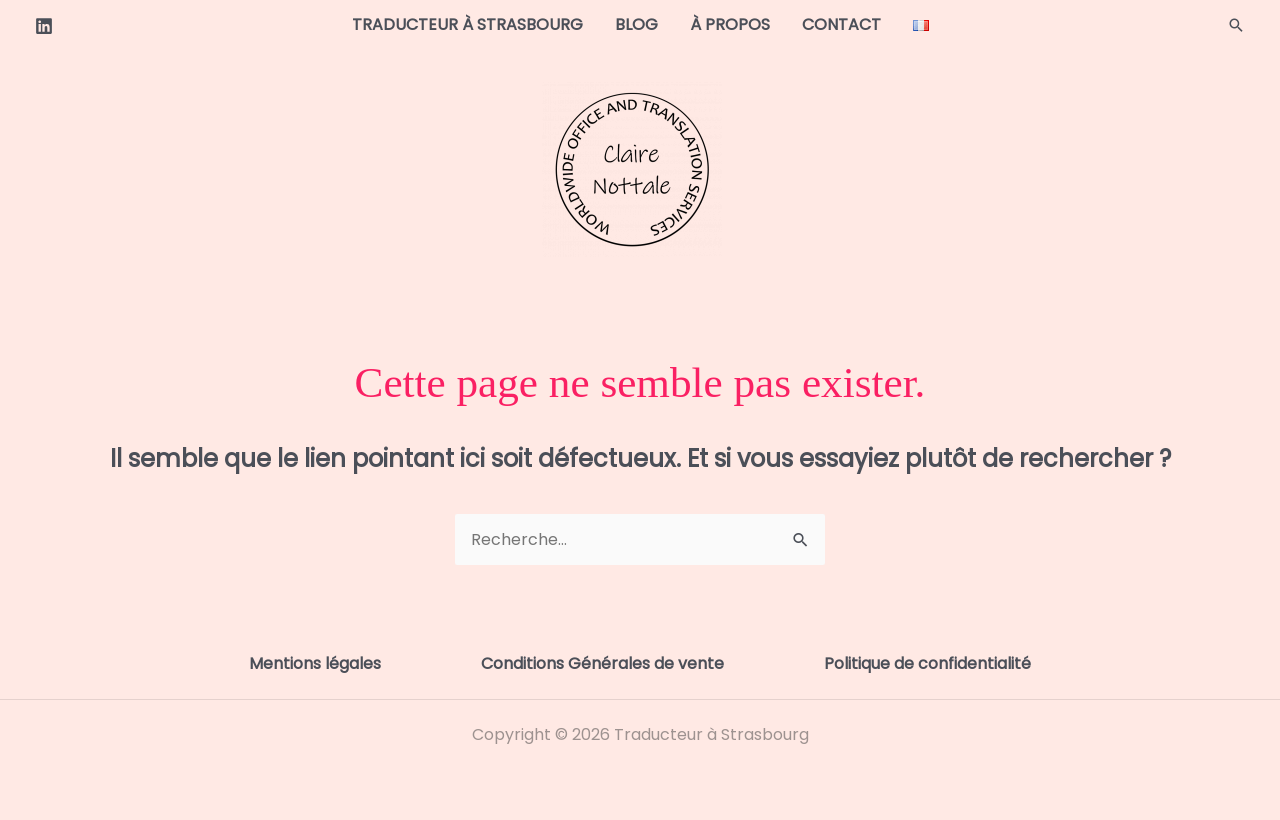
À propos (730, 24)
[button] (1236, 25)
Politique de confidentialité (927, 663)
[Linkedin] (44, 26)
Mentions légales (315, 663)
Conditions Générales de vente (602, 663)
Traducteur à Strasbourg (467, 24)
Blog (636, 24)
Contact (841, 24)
